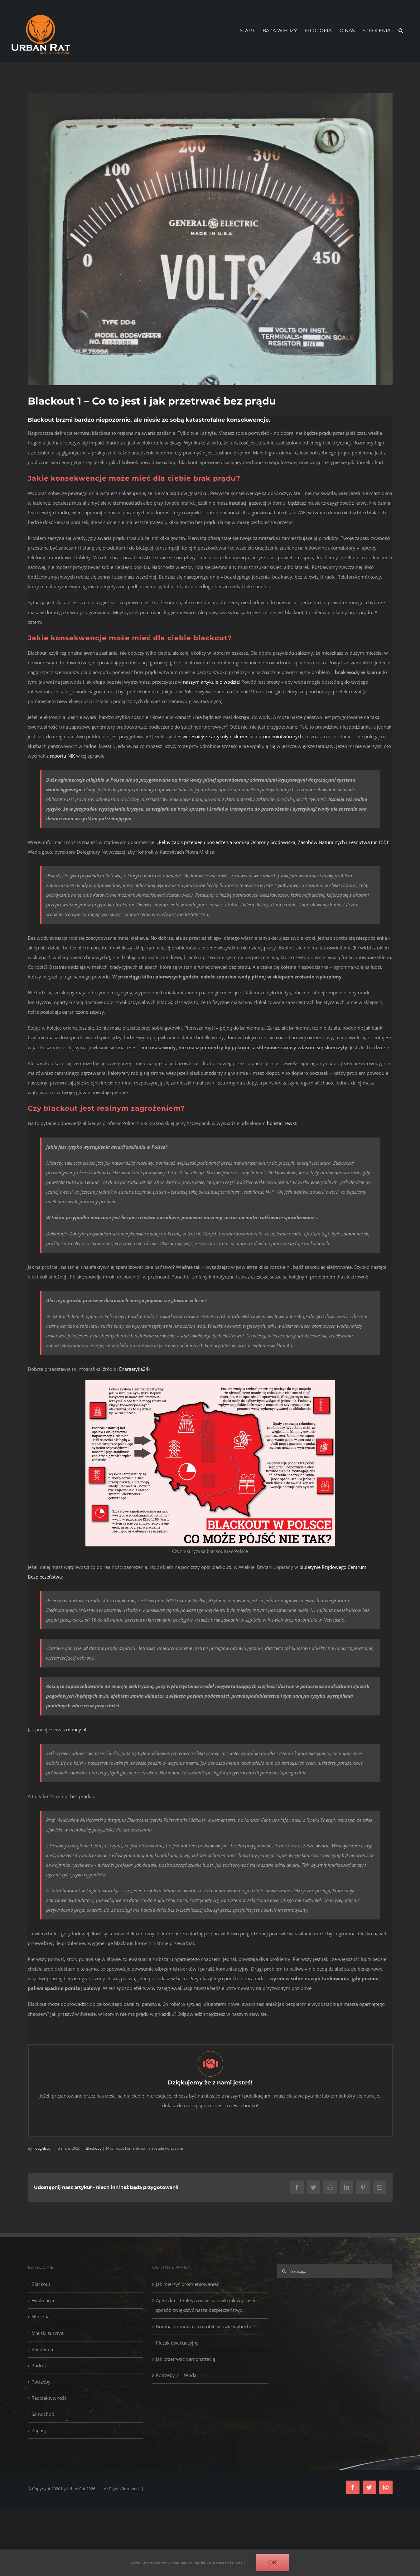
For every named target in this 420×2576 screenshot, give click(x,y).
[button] (400, 30)
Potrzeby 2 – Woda (176, 2375)
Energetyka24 (133, 1369)
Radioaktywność (48, 2398)
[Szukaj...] (334, 2271)
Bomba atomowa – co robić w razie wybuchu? (205, 2326)
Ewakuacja (42, 2300)
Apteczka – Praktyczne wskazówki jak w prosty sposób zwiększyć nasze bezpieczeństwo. (205, 2305)
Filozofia (40, 2316)
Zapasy (39, 2430)
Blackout (40, 2284)
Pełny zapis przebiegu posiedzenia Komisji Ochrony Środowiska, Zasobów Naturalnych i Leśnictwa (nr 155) (273, 842)
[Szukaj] (284, 2271)
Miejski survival (48, 2333)
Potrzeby (41, 2382)
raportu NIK (62, 756)
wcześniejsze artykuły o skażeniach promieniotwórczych (242, 736)
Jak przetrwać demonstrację (185, 2359)
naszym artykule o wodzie (211, 682)
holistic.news (281, 1123)
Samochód (42, 2414)
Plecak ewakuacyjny (177, 2343)
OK (272, 2562)
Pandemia (42, 2349)
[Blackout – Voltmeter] (210, 239)
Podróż (39, 2365)
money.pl (76, 1729)
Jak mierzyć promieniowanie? (187, 2284)
